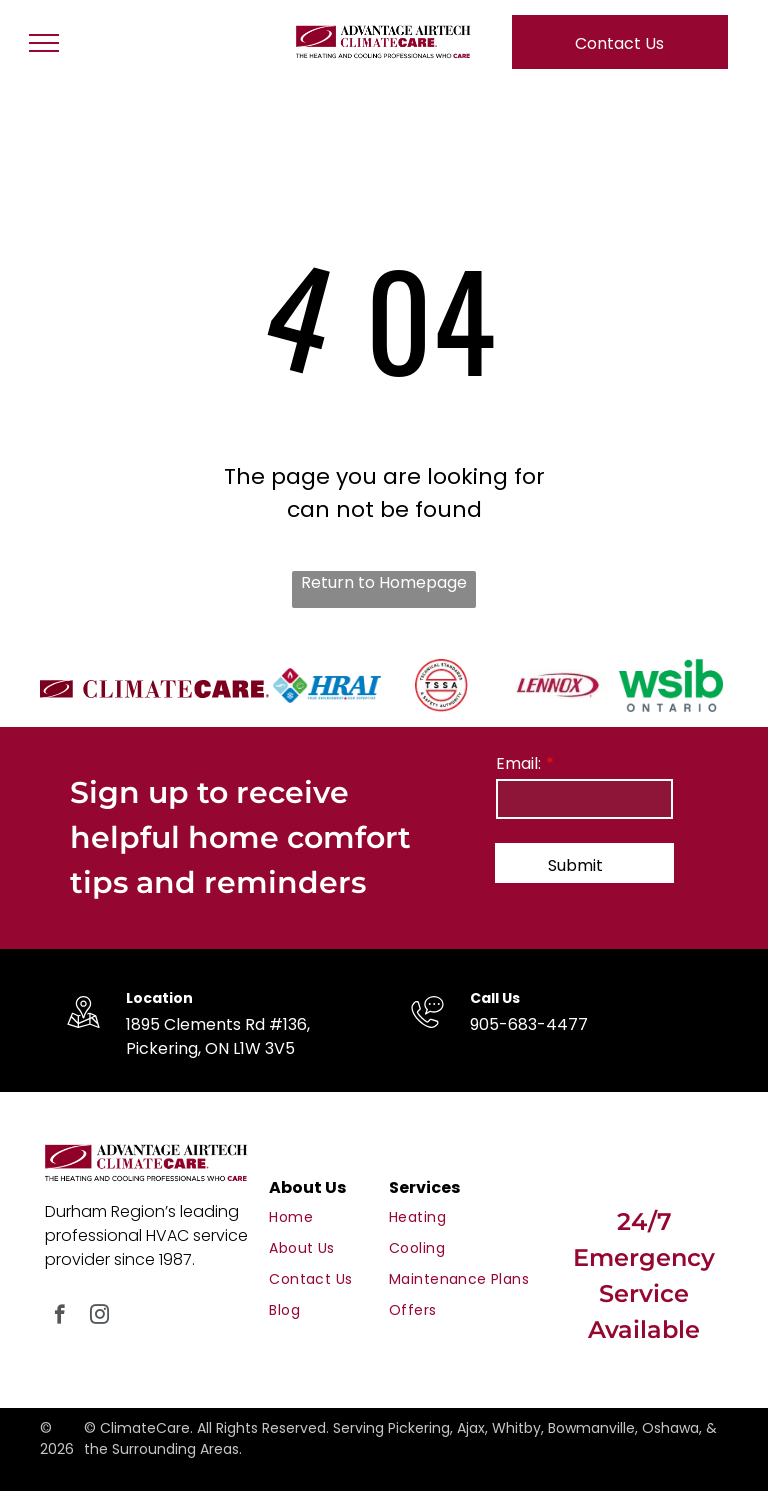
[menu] (44, 43)
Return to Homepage (384, 582)
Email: (518, 763)
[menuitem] (341, 1217)
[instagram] (99, 1317)
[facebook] (59, 1317)
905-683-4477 (529, 1024)
